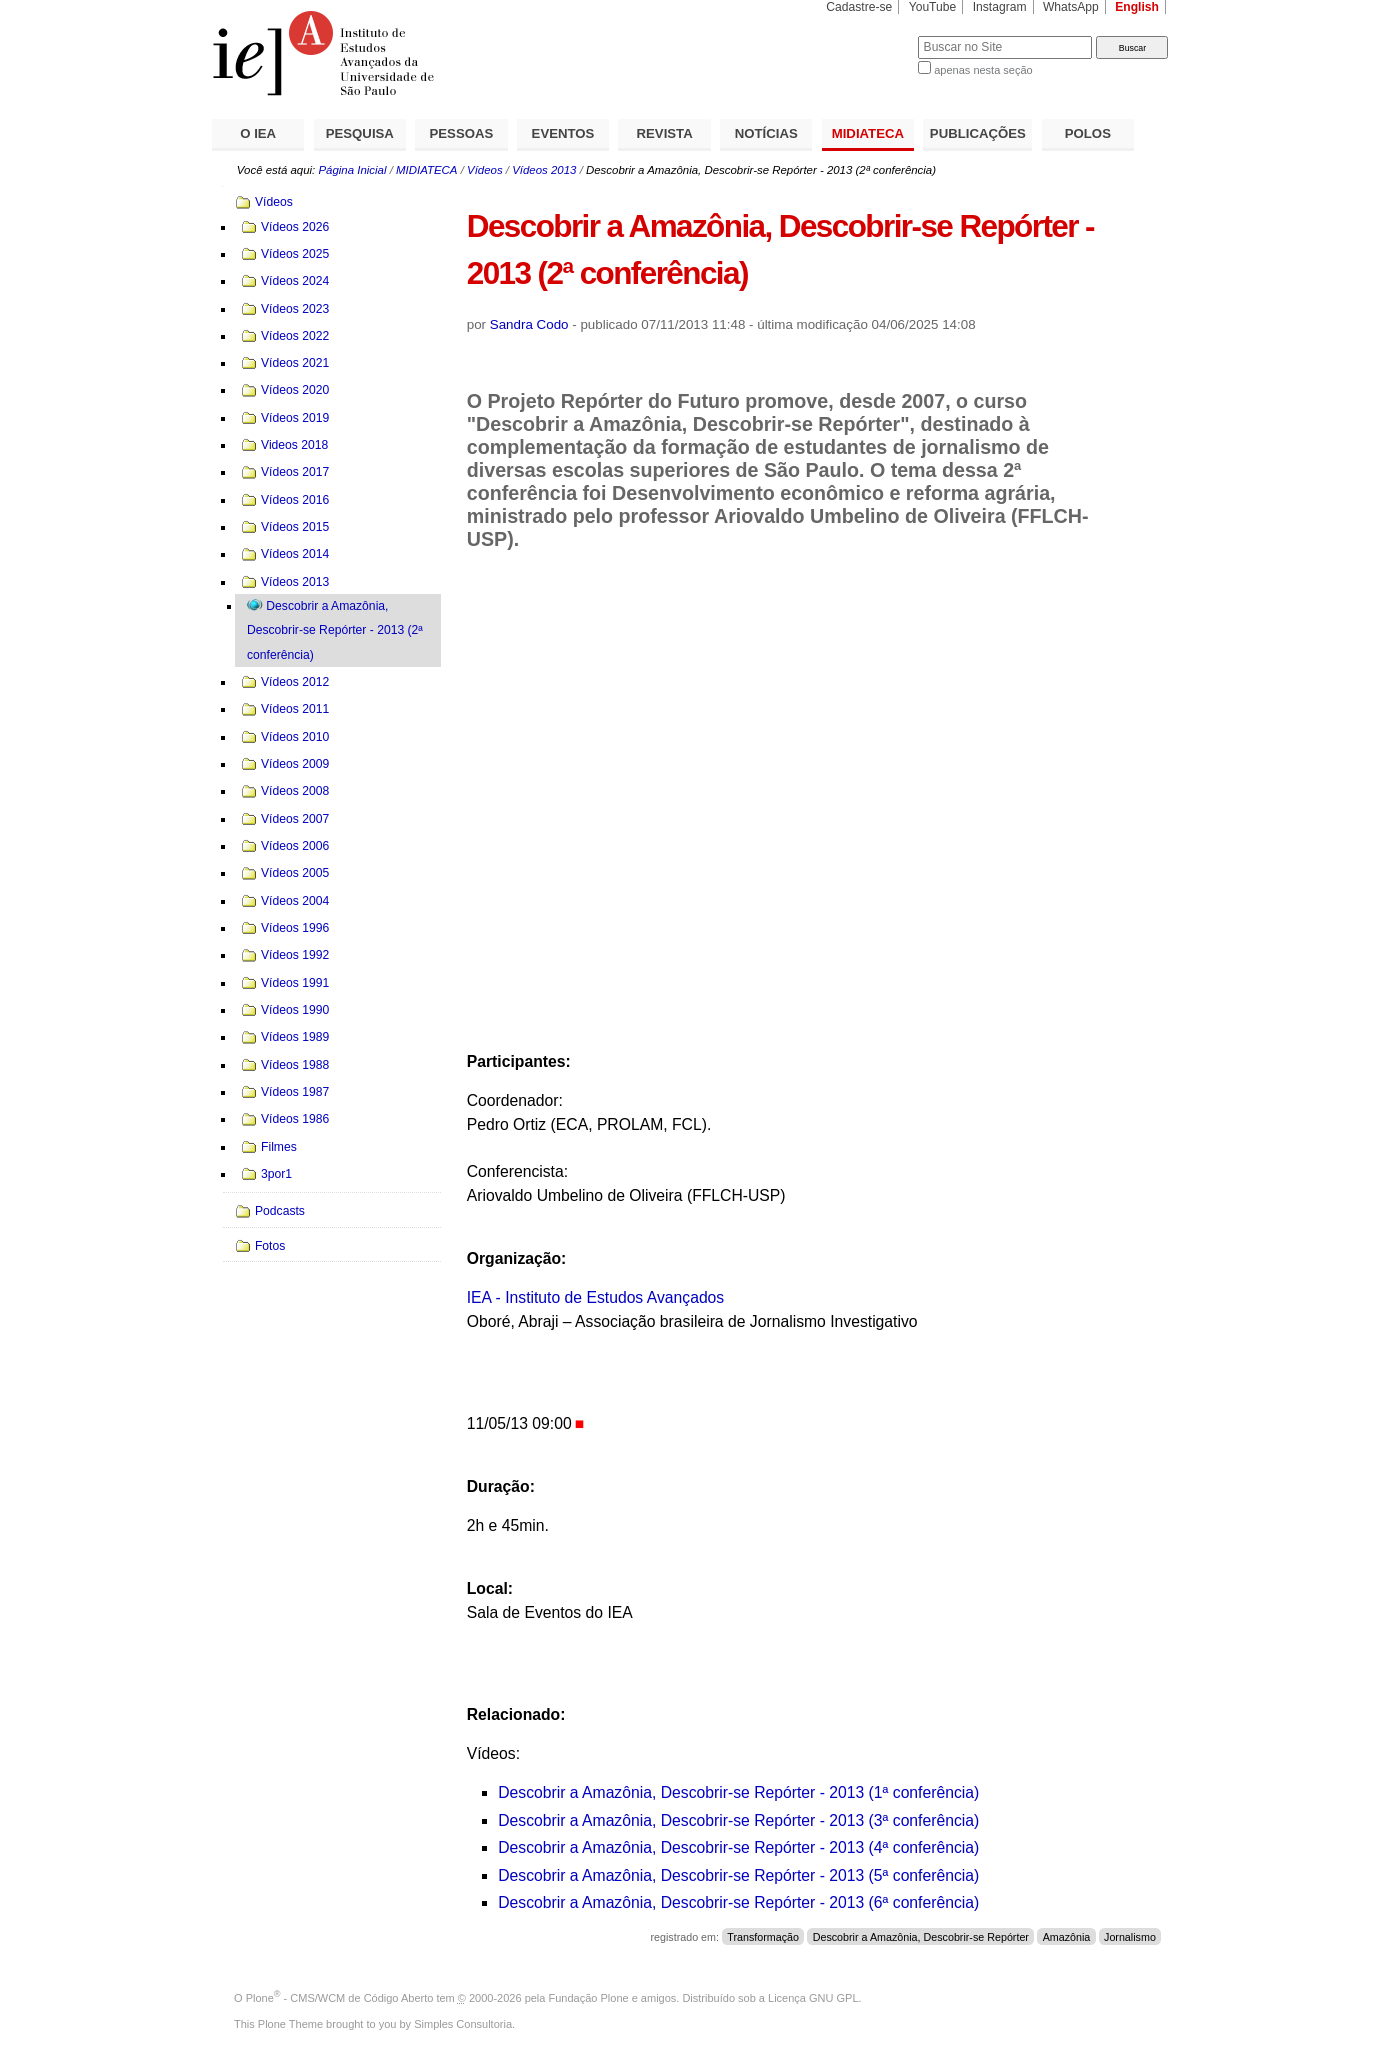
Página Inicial (352, 170)
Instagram (1000, 7)
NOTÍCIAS (766, 133)
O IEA (258, 133)
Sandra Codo (529, 324)
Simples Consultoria (463, 2024)
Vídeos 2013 (544, 170)
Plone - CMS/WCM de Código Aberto (340, 1998)
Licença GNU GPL (813, 1998)
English (1137, 7)
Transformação (763, 1937)
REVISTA (665, 133)
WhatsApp (1071, 7)
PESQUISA (360, 133)
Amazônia (1067, 1937)
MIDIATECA (868, 133)
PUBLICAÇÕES (978, 133)
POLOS (1088, 133)
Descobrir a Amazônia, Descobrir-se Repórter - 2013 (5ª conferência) (738, 1875)
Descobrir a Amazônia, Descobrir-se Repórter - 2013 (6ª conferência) (738, 1902)
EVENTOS (563, 133)
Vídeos (485, 170)
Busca (869, 35)
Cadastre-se (859, 7)
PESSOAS (462, 133)
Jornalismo (1130, 1937)
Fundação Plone (589, 1998)
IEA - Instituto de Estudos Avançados (596, 1297)
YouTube (933, 7)
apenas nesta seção (983, 70)
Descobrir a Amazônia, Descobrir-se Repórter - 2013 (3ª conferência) (738, 1820)
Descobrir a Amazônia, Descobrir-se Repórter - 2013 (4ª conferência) (738, 1847)
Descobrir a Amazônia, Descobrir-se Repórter (921, 1937)
